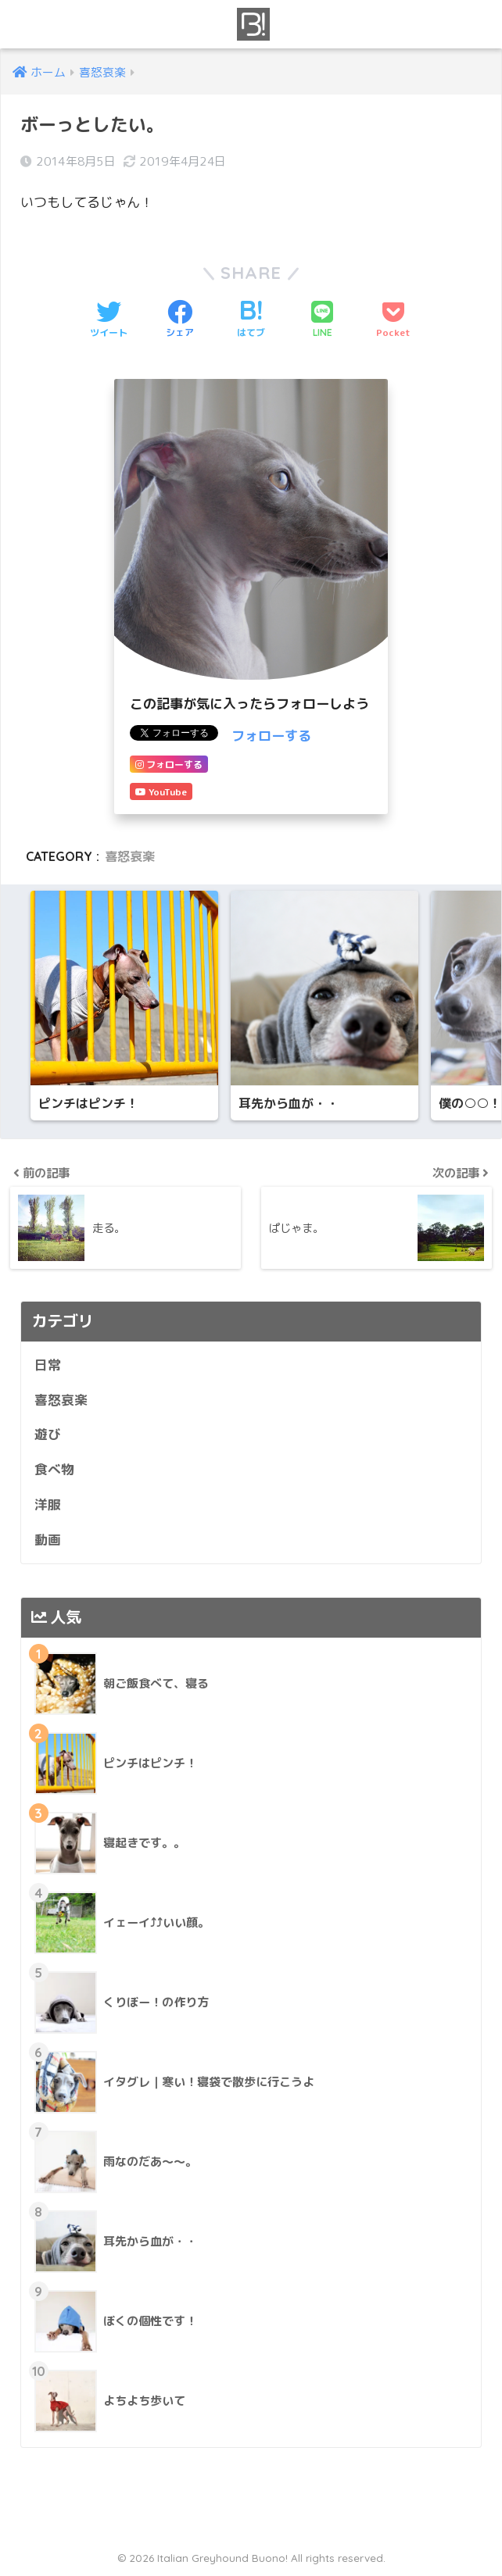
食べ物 (54, 1471)
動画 (47, 1540)
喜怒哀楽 (130, 856)
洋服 (47, 1506)
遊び (47, 1436)
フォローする (271, 736)
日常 (47, 1366)
